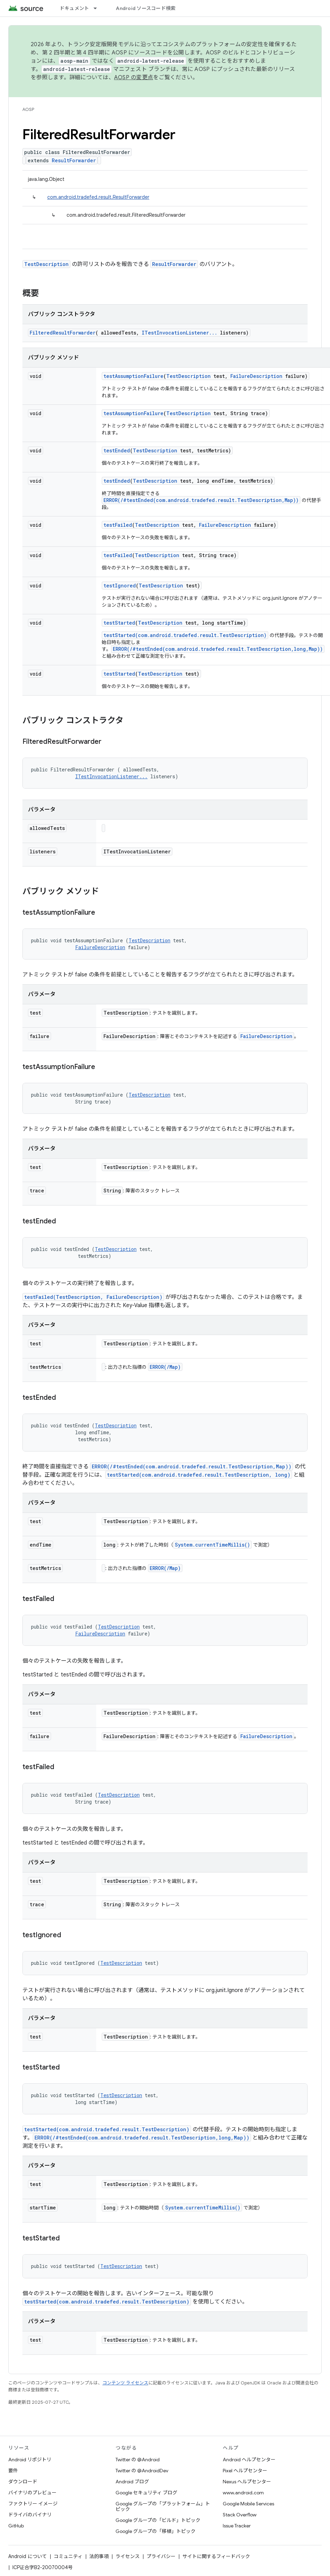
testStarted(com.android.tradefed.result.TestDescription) (185, 635)
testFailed (117, 525)
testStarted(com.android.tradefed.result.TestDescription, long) (198, 1474)
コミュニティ (68, 2556)
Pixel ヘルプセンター (245, 2470)
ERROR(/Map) (165, 1367)
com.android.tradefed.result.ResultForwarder (98, 197)
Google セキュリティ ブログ (146, 2493)
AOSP (28, 109)
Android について (27, 2556)
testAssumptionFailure (133, 376)
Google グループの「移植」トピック (156, 2531)
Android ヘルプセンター (249, 2459)
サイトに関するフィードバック (216, 2556)
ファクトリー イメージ (33, 2504)
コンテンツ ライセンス (125, 2383)
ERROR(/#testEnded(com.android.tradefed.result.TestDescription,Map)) (201, 500)
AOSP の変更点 (133, 77)
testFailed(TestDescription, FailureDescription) (93, 1297)
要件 (13, 2470)
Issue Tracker (237, 2526)
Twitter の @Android (138, 2459)
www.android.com (243, 2493)
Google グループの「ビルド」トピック (158, 2520)
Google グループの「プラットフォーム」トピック (163, 2506)
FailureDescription (256, 376)
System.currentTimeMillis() (212, 1544)
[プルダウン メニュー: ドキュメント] (98, 8)
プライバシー (161, 2556)
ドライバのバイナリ (30, 2515)
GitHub (16, 2526)
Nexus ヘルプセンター (247, 2481)
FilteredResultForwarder (63, 332)
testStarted (119, 622)
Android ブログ (132, 2481)
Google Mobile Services (248, 2504)
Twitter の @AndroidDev (142, 2470)
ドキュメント (74, 8)
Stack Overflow (240, 2515)
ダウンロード (22, 2481)
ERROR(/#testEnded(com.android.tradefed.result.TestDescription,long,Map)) (218, 649)
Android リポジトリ (29, 2459)
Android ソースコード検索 (146, 8)
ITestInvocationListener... (179, 332)
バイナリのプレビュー (32, 2493)
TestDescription (46, 264)
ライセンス (128, 2556)
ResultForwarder (74, 160)
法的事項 (99, 2556)
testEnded (116, 450)
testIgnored (119, 585)
